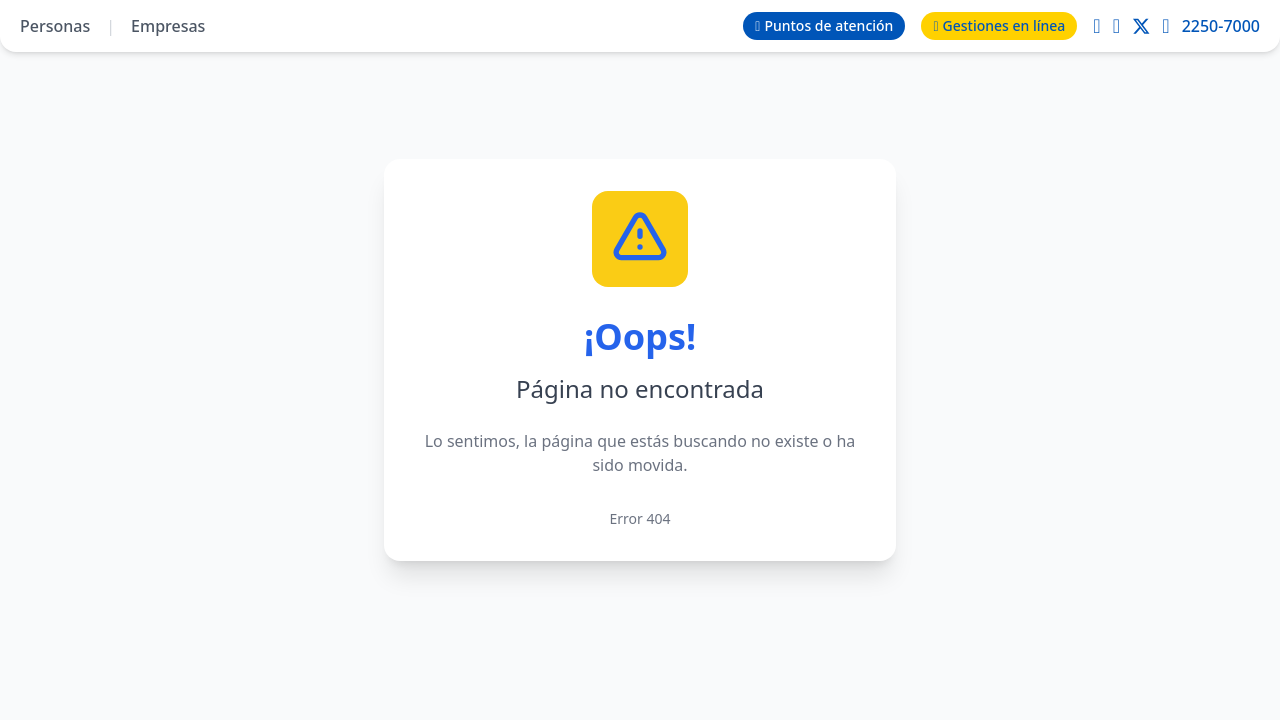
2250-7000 (1221, 26)
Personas (55, 26)
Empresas (168, 26)
